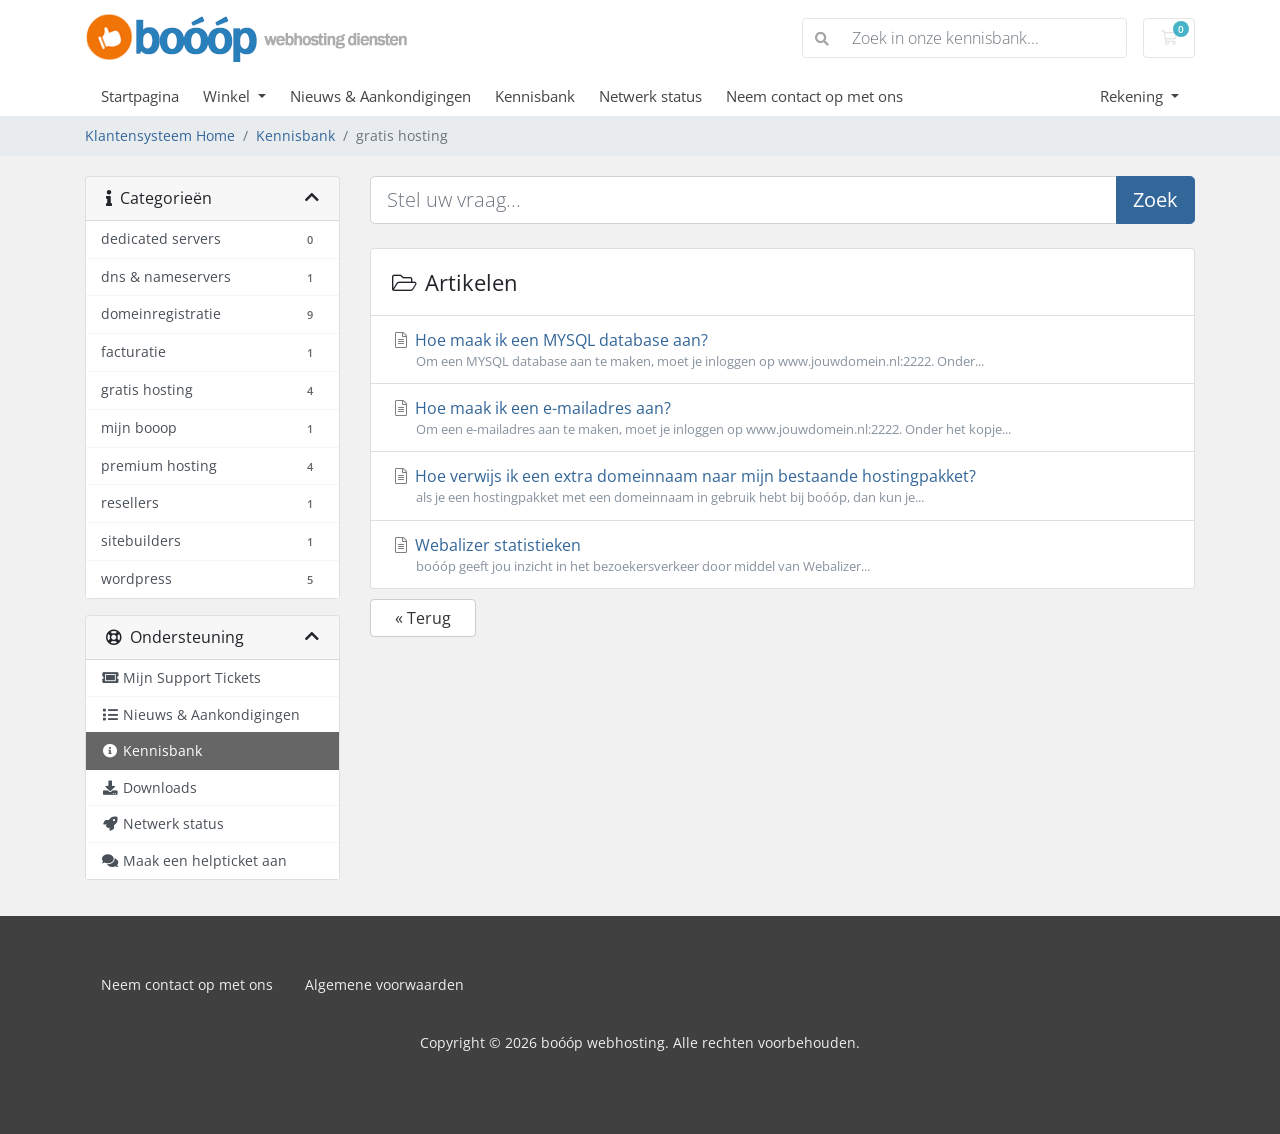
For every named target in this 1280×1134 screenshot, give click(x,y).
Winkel (228, 96)
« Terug (423, 618)
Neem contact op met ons (814, 96)
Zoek (1155, 199)
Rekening (1133, 96)
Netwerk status (650, 96)
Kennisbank (535, 96)
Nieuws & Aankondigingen (380, 96)
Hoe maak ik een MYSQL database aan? (782, 350)
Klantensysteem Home (160, 135)
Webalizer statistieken (782, 555)
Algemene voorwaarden (384, 984)
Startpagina (140, 96)
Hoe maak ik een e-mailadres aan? (782, 418)
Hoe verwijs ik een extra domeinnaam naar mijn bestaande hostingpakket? (782, 486)
